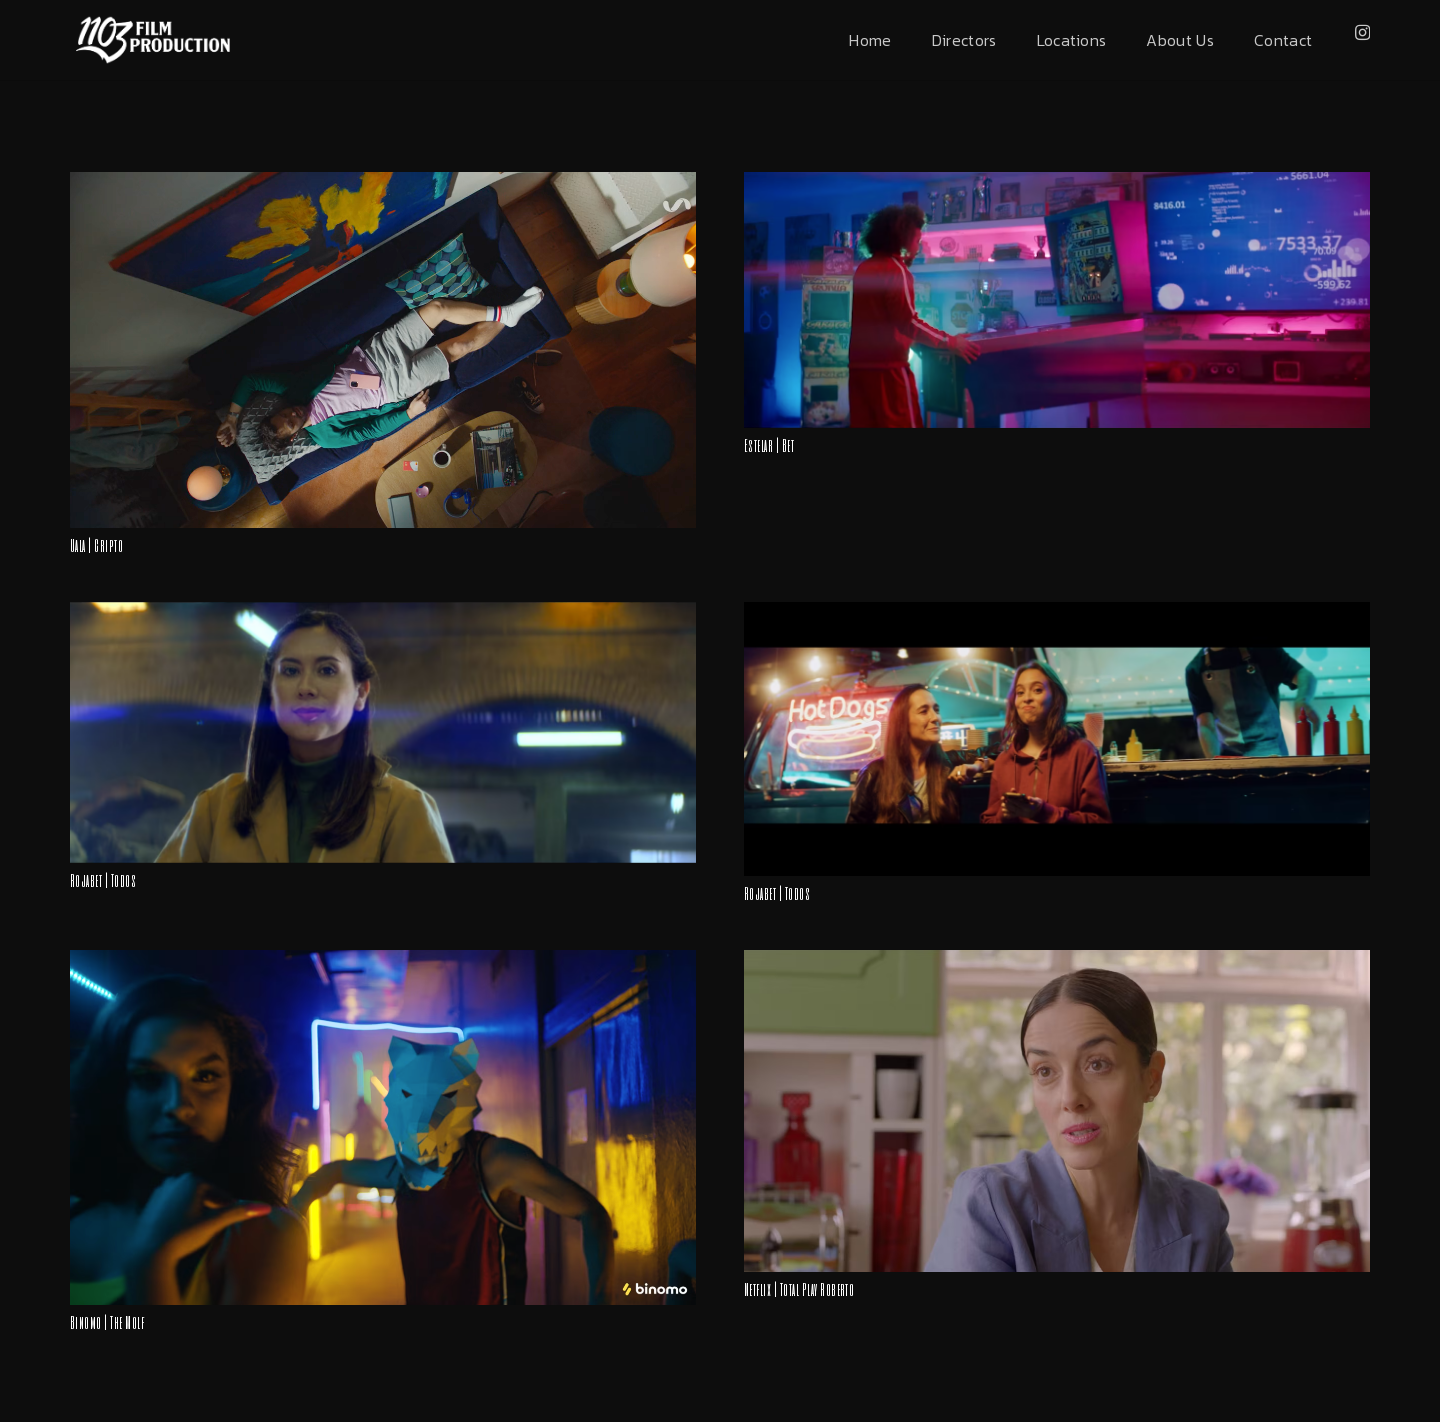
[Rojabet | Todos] (383, 612)
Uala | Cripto (96, 544)
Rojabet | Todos (103, 879)
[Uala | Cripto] (383, 182)
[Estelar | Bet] (1057, 182)
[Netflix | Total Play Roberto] (1057, 960)
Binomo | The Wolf (107, 1321)
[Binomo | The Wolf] (383, 960)
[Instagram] (1362, 33)
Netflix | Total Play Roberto (799, 1288)
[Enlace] (152, 40)
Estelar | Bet (769, 444)
